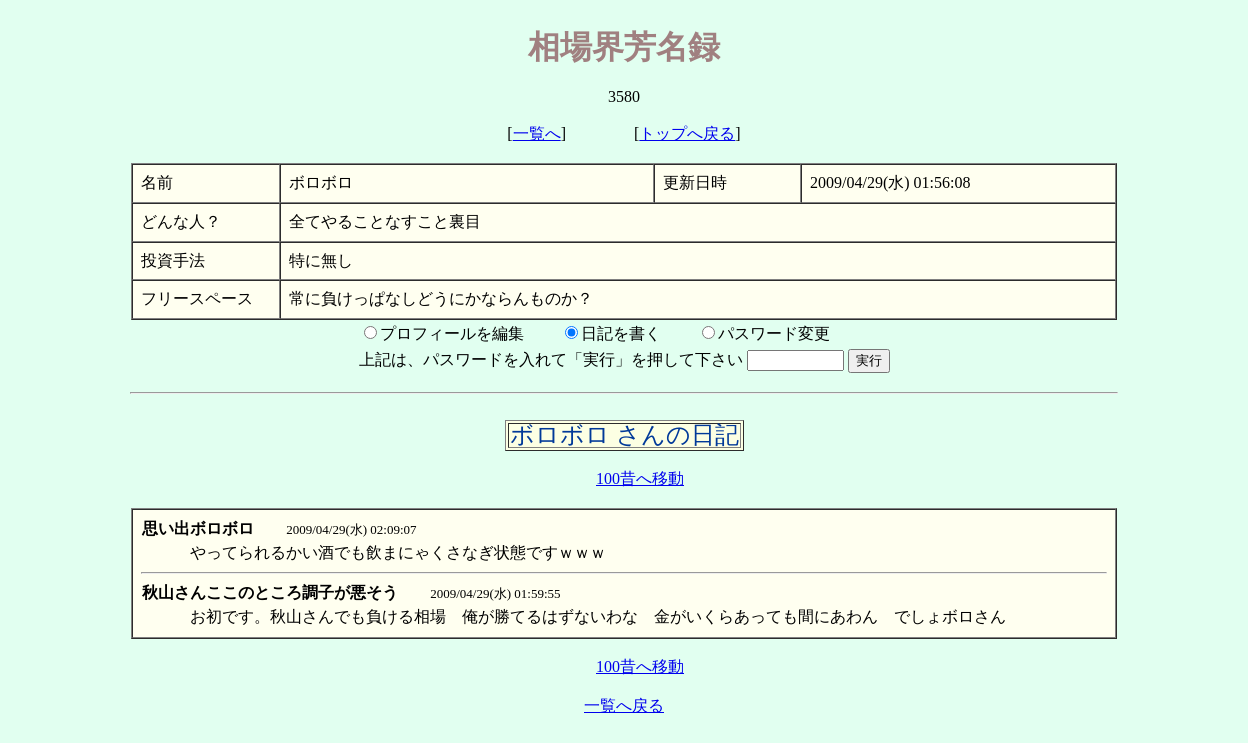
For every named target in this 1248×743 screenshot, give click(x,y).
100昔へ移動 (640, 478)
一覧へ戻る (624, 705)
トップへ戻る (687, 133)
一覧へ (537, 133)
